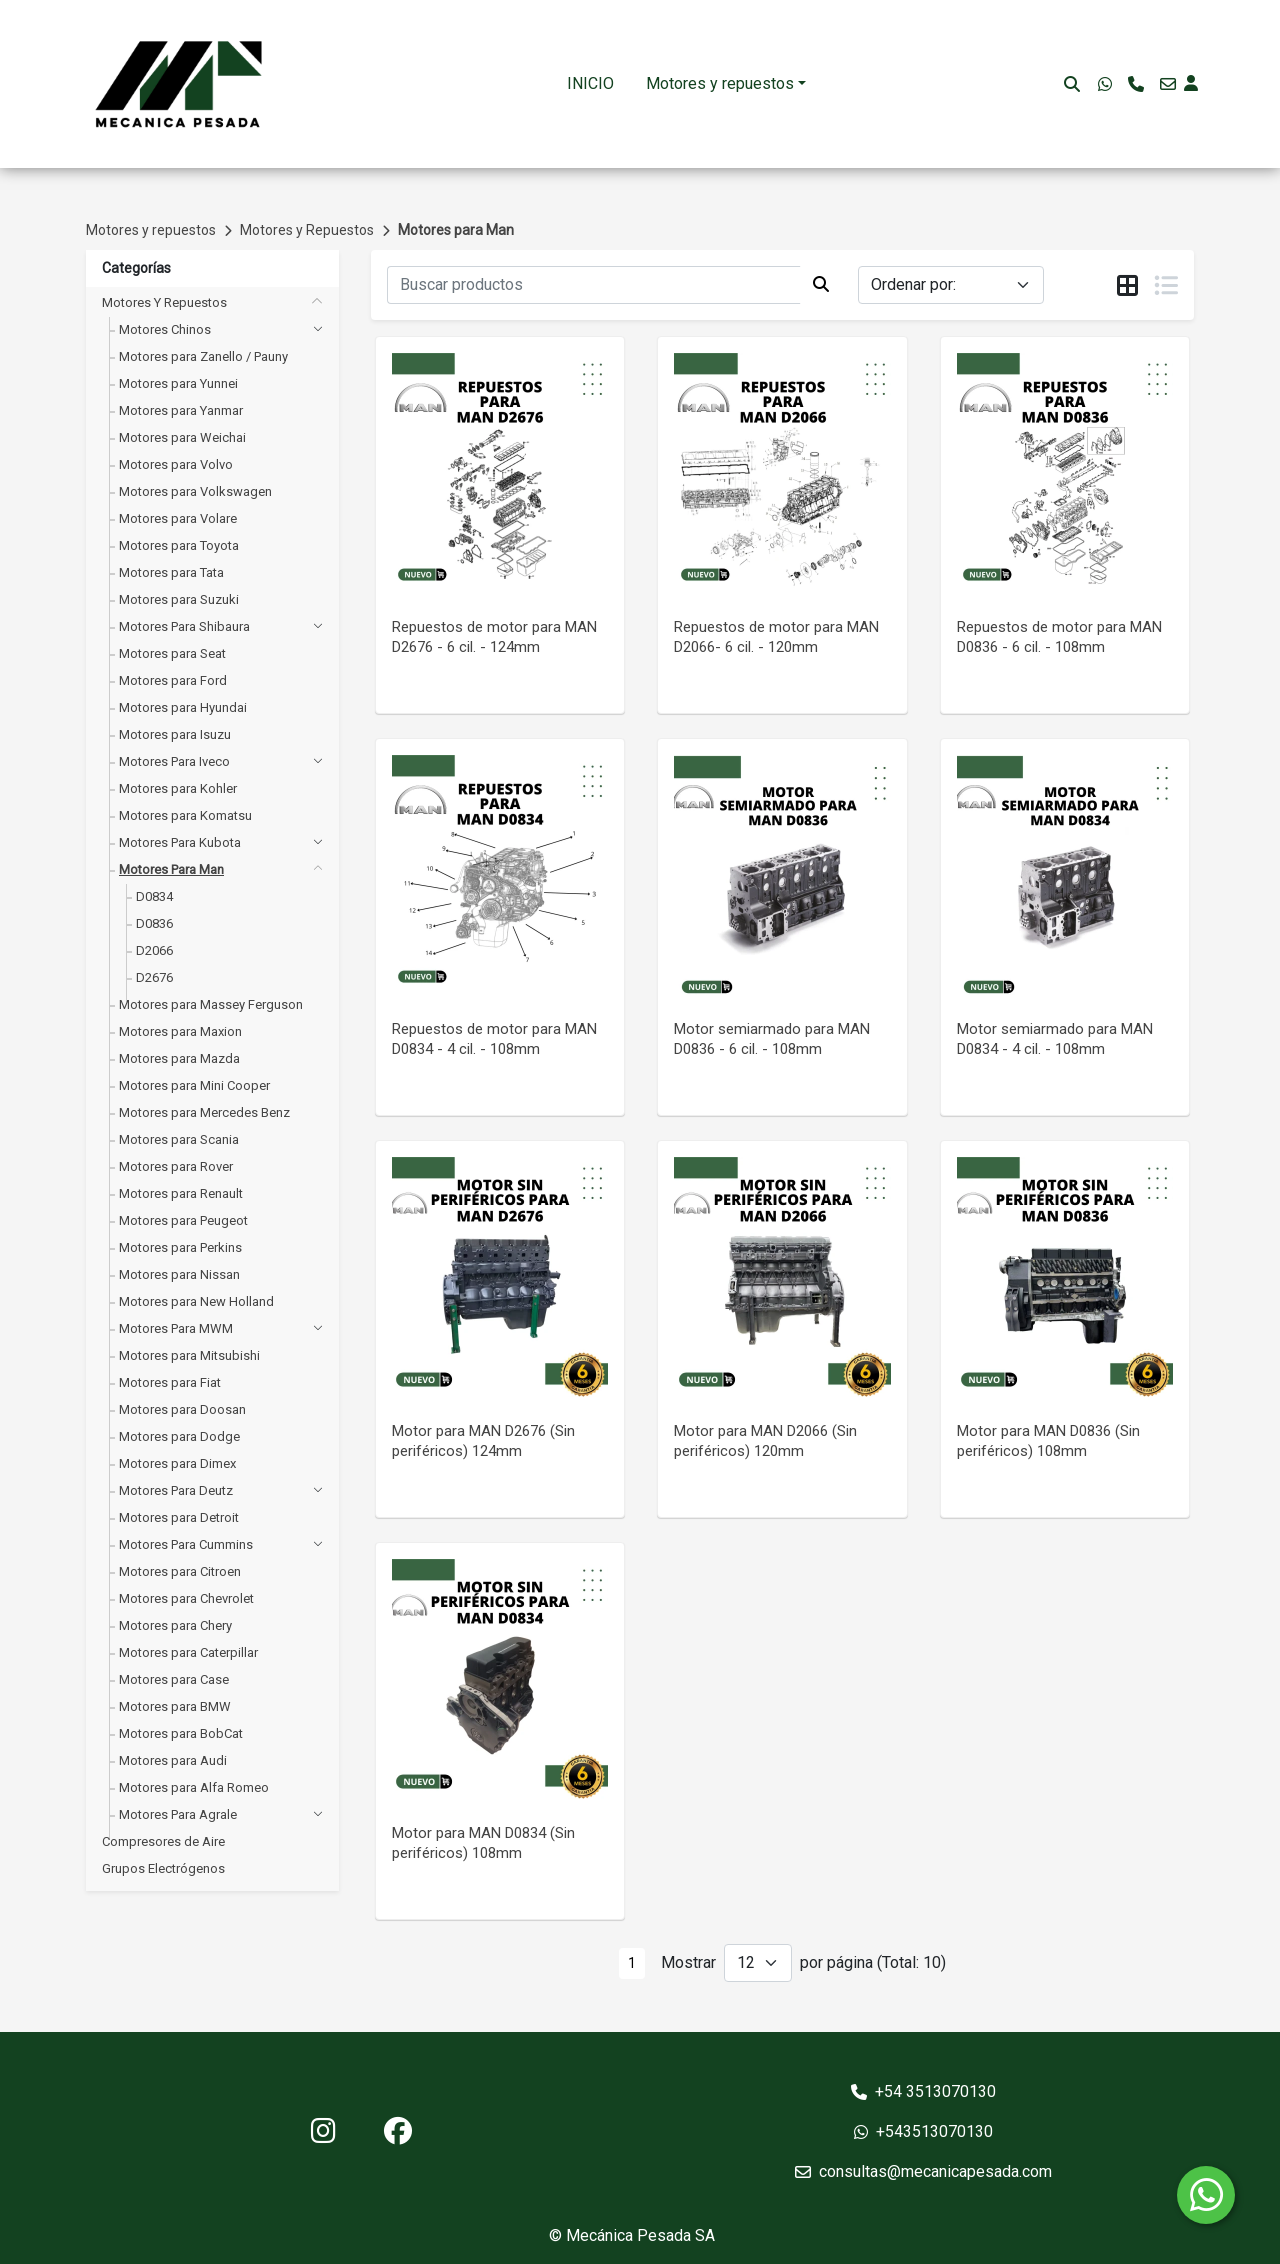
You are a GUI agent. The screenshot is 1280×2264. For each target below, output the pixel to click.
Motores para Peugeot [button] (183, 1220)
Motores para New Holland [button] (196, 1301)
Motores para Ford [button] (173, 680)
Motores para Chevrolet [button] (186, 1598)
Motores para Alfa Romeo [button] (194, 1787)
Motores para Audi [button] (173, 1760)
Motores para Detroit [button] (179, 1517)
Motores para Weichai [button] (182, 437)
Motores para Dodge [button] (179, 1436)
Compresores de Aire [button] (163, 1841)
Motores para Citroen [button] (180, 1571)
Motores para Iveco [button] (174, 761)
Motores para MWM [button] (176, 1328)
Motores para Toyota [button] (179, 545)
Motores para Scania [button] (179, 1139)
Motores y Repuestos (307, 230)
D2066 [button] (154, 950)
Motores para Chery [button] (175, 1625)
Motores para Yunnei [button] (178, 383)
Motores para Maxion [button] (180, 1031)
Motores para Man (456, 230)
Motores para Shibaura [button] (184, 626)
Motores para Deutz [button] (176, 1490)
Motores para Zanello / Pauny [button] (203, 356)
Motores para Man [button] (171, 869)
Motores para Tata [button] (171, 572)
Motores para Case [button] (174, 1679)
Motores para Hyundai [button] (183, 707)
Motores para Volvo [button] (176, 464)
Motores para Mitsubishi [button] (189, 1355)
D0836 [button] (154, 923)
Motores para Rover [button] (176, 1166)
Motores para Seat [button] (172, 653)
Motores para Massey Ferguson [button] (211, 1004)
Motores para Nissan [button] (179, 1274)
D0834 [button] (154, 896)
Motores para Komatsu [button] (185, 815)
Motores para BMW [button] (175, 1706)
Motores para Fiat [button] (170, 1382)
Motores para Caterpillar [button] (188, 1652)
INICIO (590, 83)
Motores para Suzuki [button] (179, 599)
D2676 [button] (154, 977)
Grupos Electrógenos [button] (163, 1868)
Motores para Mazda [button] (179, 1058)
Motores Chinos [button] (165, 329)
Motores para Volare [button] (178, 518)
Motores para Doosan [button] (182, 1409)
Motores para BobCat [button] (181, 1733)
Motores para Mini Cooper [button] (194, 1085)
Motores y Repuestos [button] (164, 302)
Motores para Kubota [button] (180, 842)
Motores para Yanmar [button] (181, 410)
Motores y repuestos (720, 83)
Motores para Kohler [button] (178, 788)
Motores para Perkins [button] (180, 1247)
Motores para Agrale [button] (178, 1814)
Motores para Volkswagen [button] (195, 491)
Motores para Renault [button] (181, 1193)
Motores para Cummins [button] (186, 1544)
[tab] (1127, 286)
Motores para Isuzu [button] (175, 734)
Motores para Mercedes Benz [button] (204, 1112)
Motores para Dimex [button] (177, 1463)
